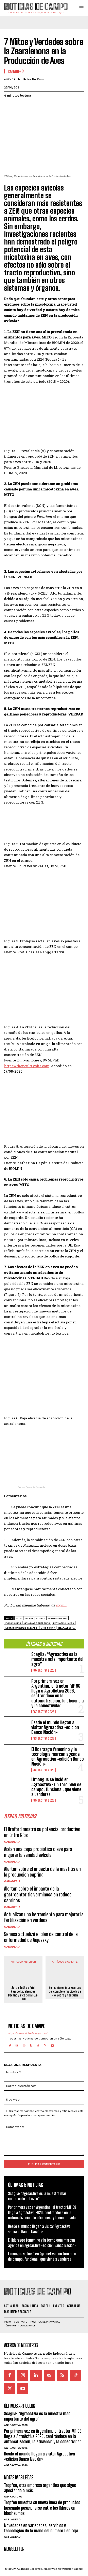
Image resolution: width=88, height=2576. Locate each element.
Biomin (61, 1605)
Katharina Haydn (63, 1623)
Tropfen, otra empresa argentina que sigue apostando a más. (40, 2487)
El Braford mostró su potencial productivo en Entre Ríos (42, 1832)
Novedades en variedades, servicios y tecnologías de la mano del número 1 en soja (41, 2528)
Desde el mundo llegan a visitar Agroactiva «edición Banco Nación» (55, 1727)
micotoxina (48, 1628)
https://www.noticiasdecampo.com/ (27, 2033)
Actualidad (12, 2519)
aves (18, 1618)
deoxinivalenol (57, 1618)
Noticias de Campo (33, 79)
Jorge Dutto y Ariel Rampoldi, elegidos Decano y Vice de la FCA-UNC (23, 1993)
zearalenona (66, 1628)
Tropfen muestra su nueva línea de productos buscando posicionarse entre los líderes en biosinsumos (42, 2508)
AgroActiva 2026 (43, 1670)
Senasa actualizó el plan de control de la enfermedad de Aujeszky (41, 1937)
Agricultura (13, 2496)
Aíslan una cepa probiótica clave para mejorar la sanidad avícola (38, 1852)
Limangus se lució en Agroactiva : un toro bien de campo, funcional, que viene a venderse (56, 1787)
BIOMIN (29, 1618)
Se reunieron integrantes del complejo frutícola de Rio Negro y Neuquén (65, 1991)
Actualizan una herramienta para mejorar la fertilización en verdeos (44, 1917)
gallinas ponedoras (37, 1623)
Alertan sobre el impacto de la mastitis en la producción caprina (42, 1872)
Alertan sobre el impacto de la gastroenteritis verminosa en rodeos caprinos (37, 1894)
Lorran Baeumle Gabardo (21, 1628)
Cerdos (40, 1618)
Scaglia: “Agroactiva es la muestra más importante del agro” (57, 1659)
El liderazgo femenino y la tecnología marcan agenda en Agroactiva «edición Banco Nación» (57, 1756)
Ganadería (12, 1841)
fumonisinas (13, 1623)
